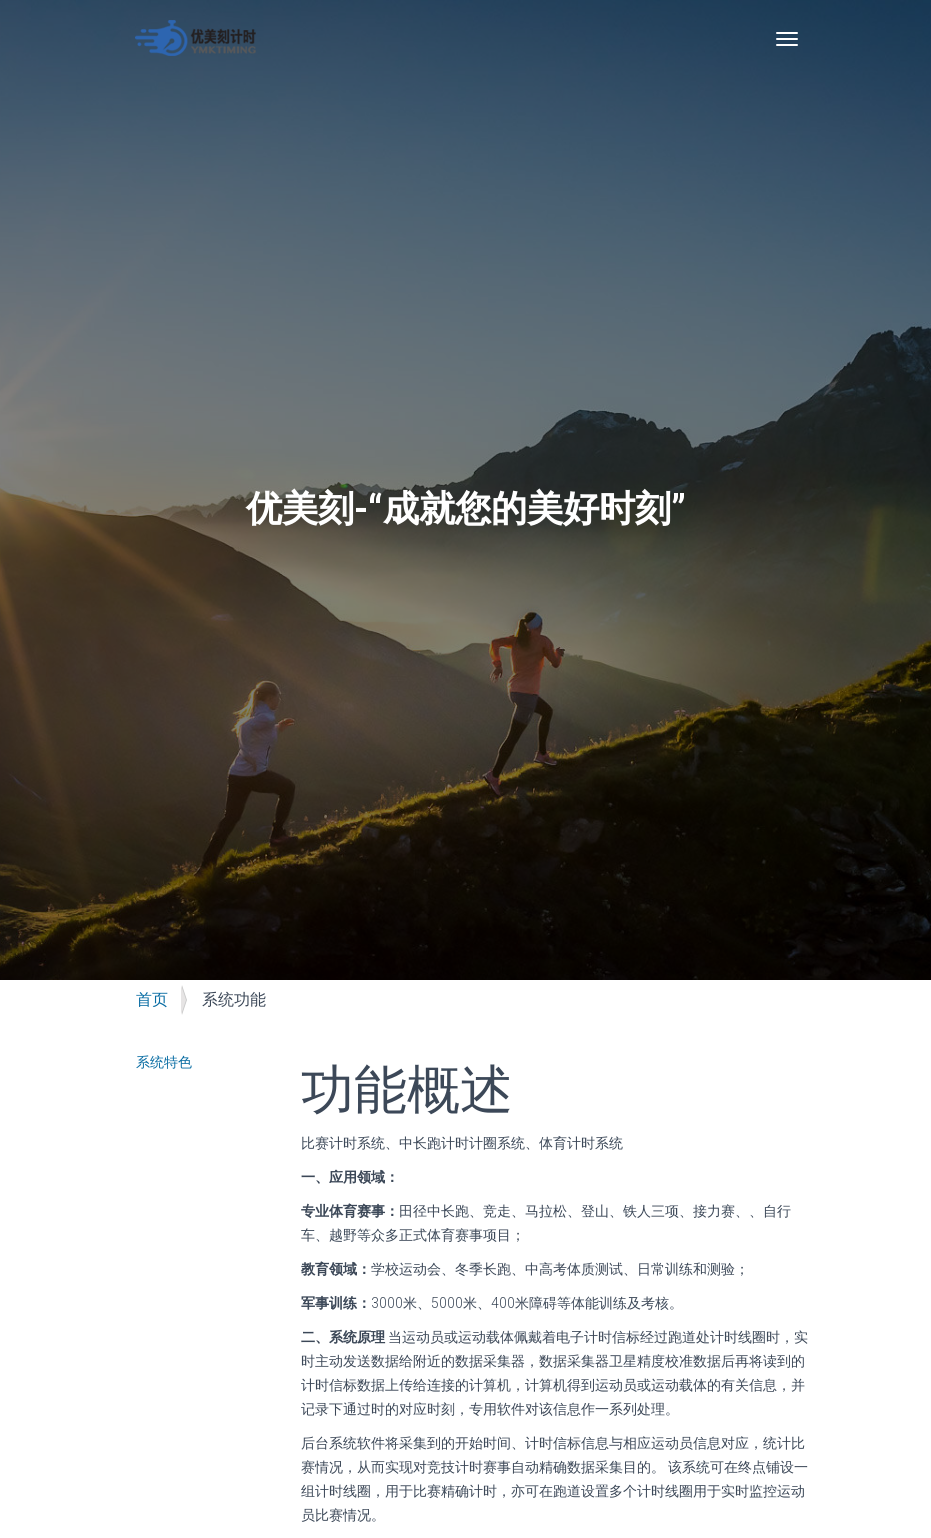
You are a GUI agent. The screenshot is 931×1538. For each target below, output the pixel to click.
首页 (152, 999)
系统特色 (164, 1062)
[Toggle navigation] (787, 39)
